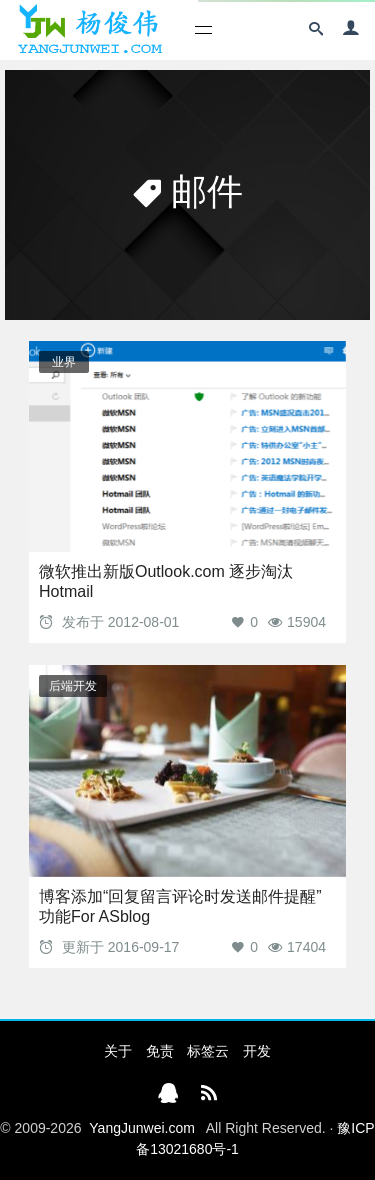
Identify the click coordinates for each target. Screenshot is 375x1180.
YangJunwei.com (142, 1128)
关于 (118, 1051)
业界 (64, 362)
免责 (160, 1051)
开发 (257, 1051)
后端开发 (73, 686)
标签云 (208, 1051)
